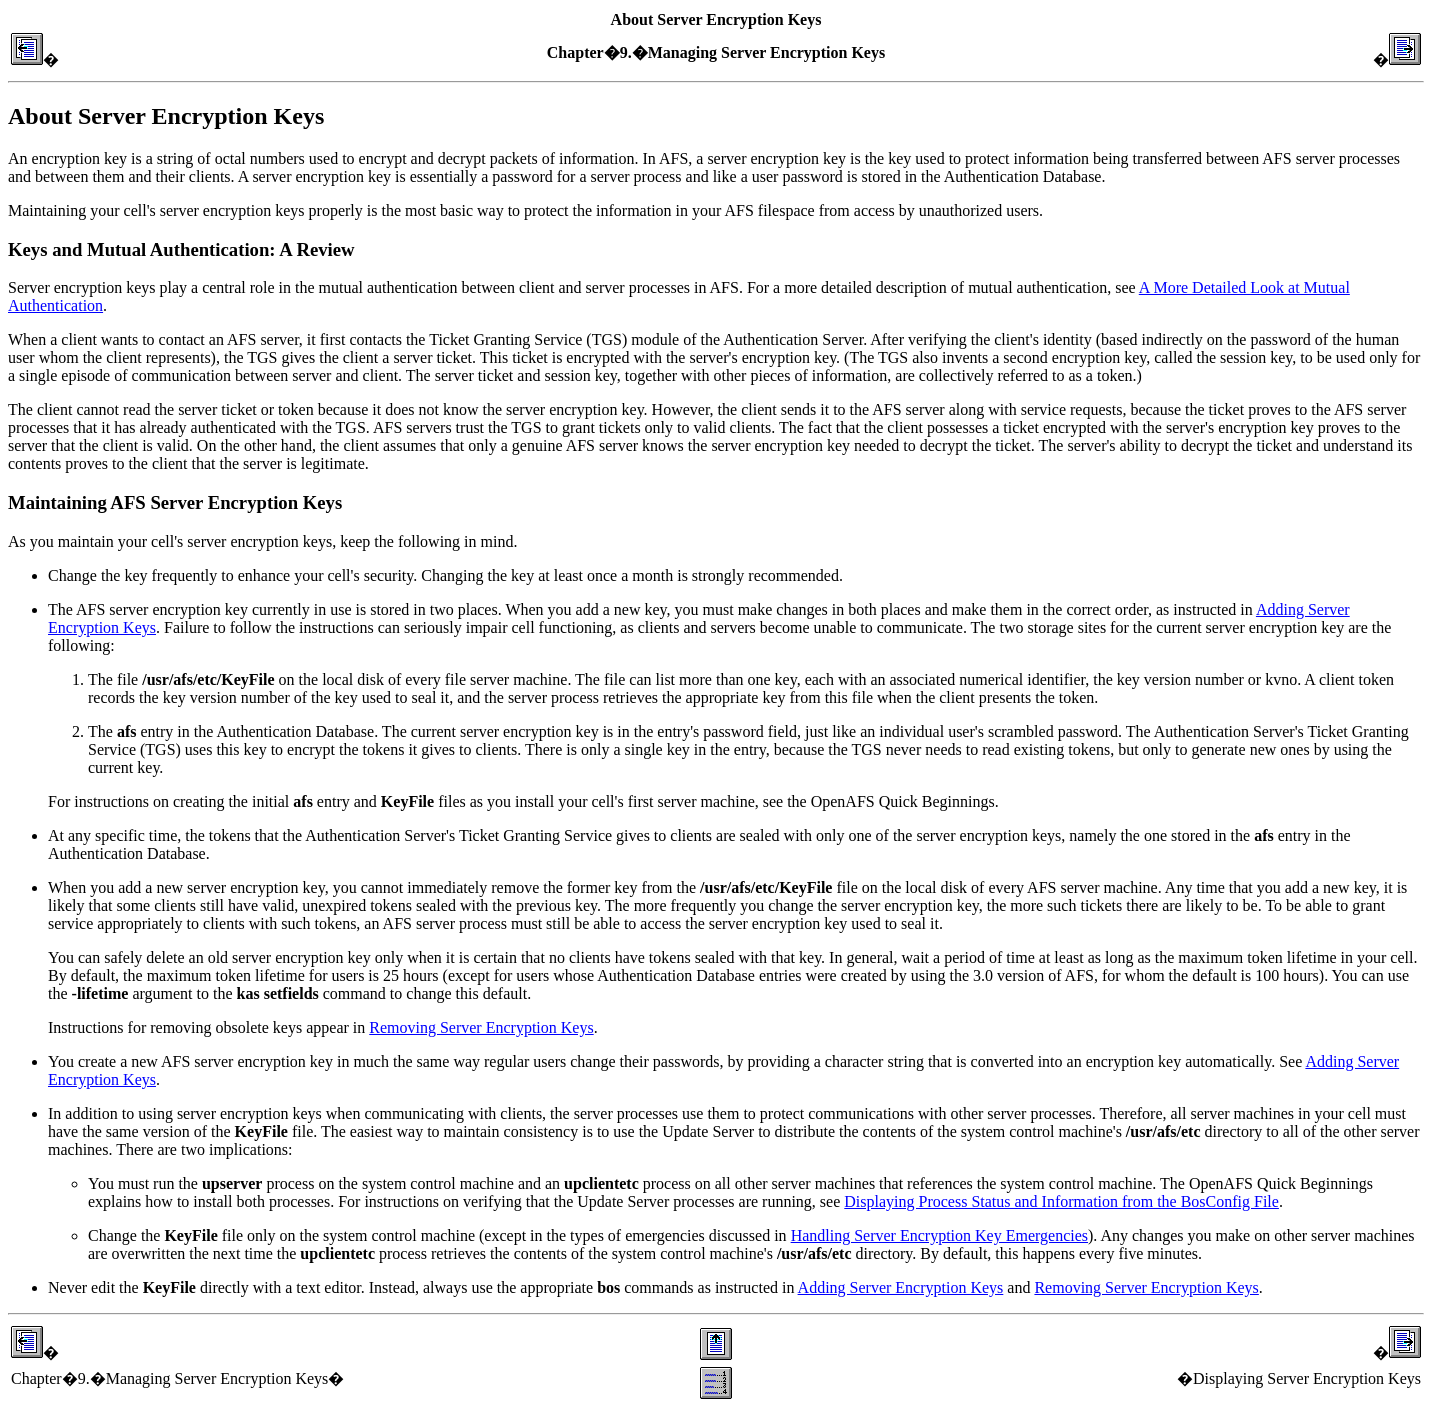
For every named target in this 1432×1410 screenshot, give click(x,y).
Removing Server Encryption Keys (481, 1027)
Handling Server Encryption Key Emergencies (939, 1235)
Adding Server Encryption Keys (901, 1287)
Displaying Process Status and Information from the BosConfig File (1061, 1201)
